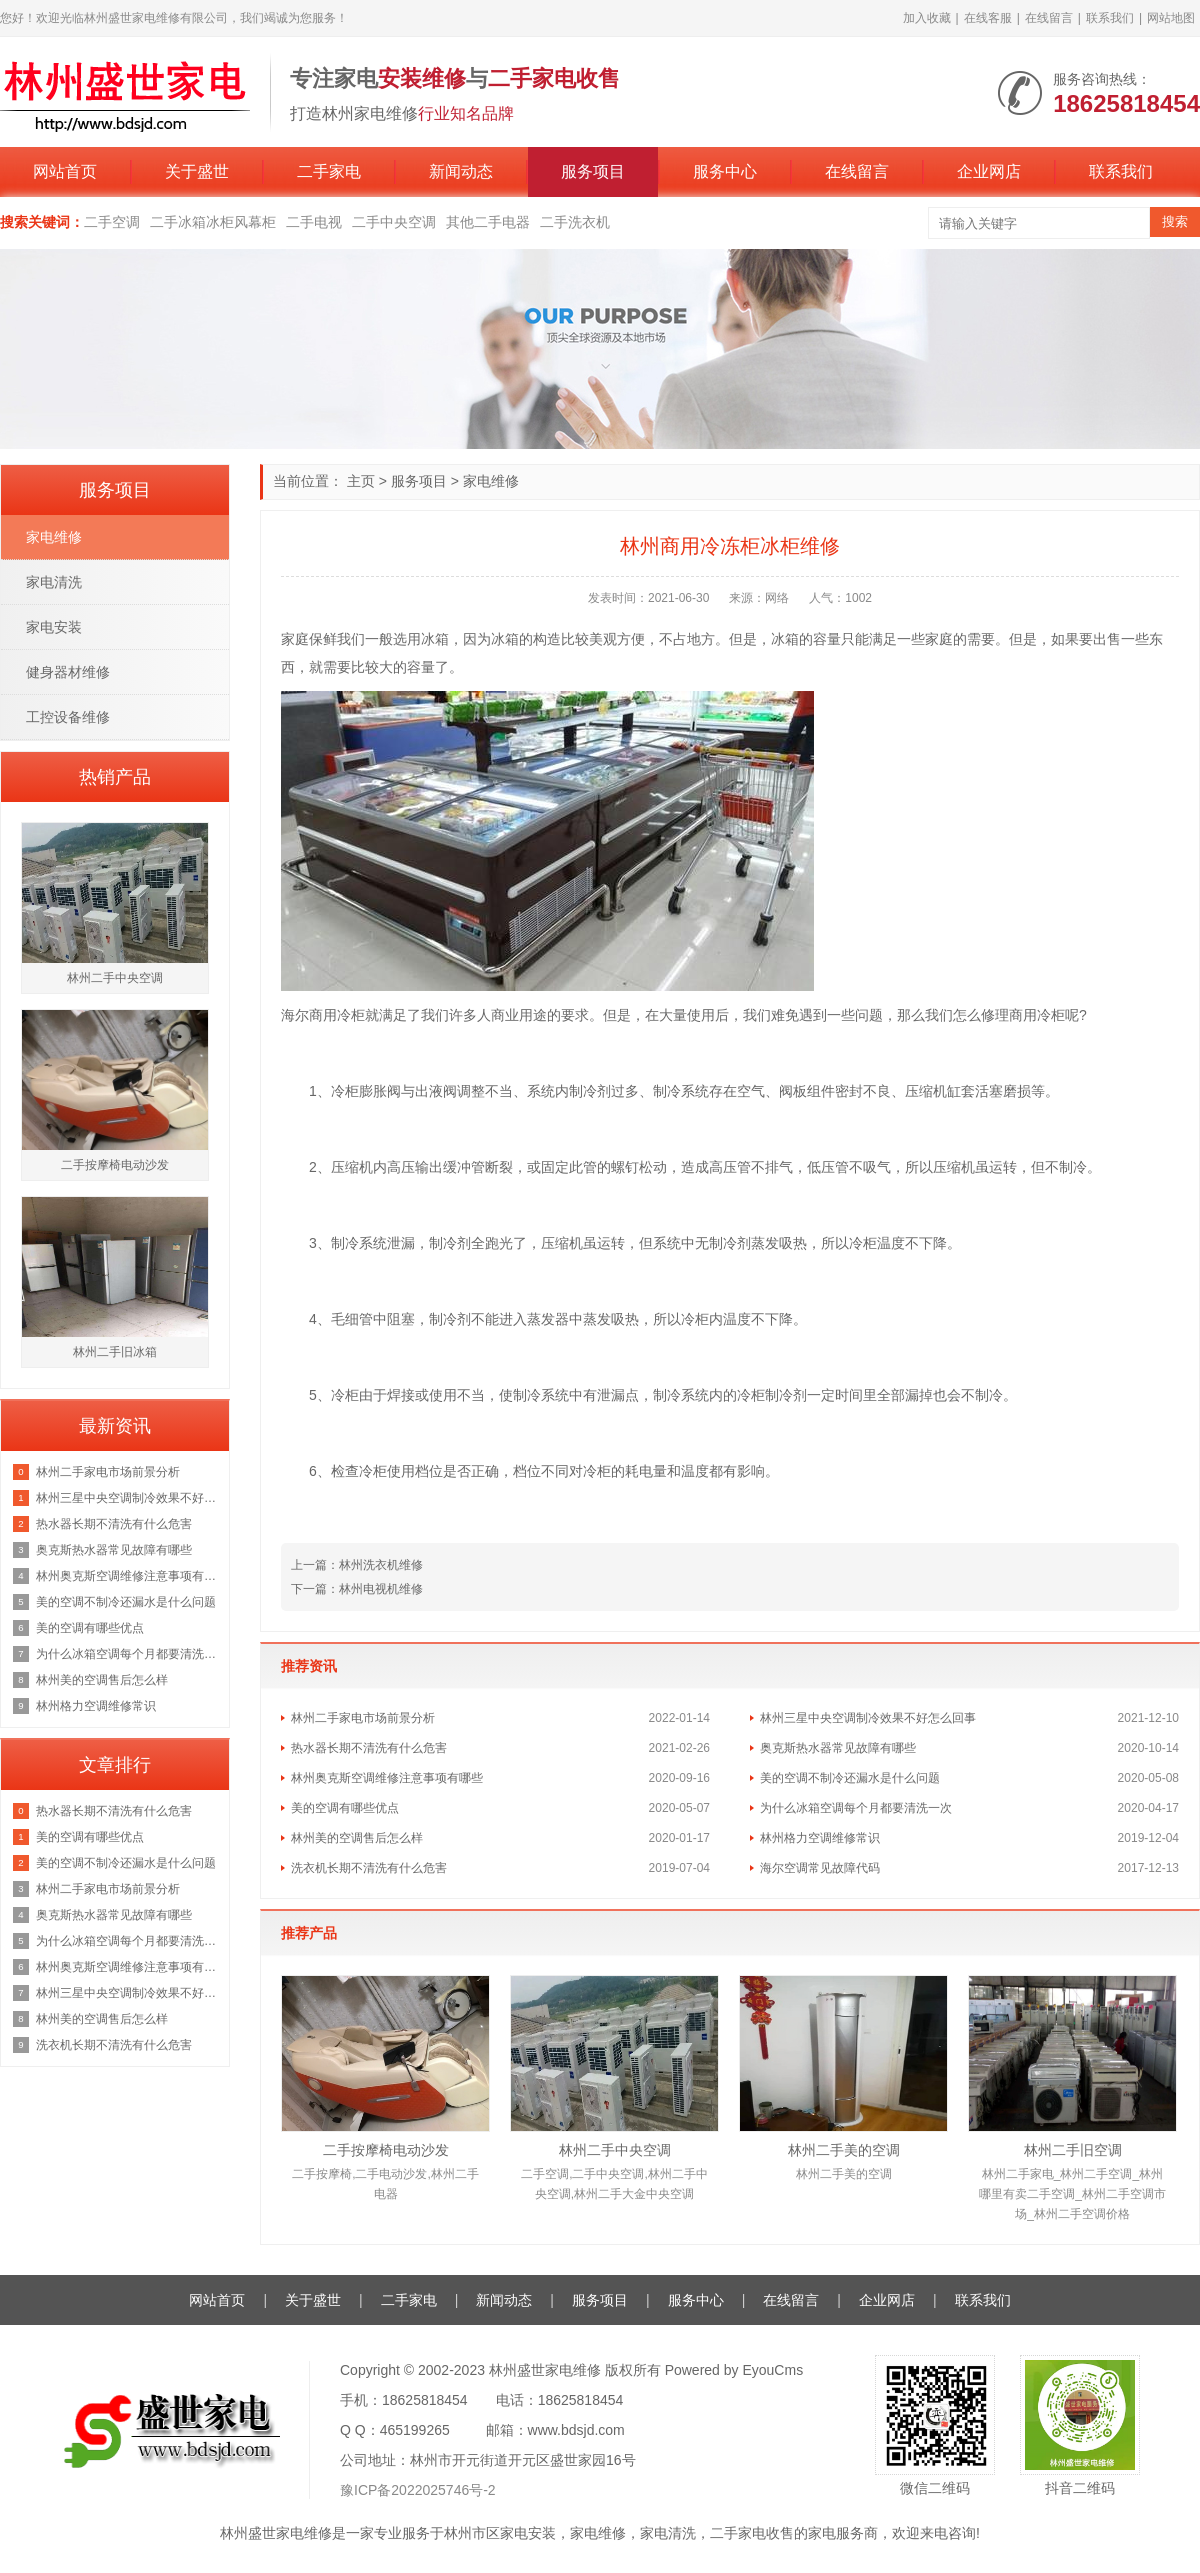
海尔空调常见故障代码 (820, 1868)
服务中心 (725, 171)
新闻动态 (461, 171)
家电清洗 (54, 582)
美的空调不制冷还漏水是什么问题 (850, 1778)
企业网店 (989, 171)
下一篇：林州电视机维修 (357, 1589)
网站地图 (1171, 18)
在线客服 (988, 18)
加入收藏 (927, 18)
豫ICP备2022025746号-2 (418, 2490)
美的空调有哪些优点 (345, 1808)
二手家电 (329, 171)
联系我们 (1110, 18)
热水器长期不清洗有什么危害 (369, 1748)
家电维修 (491, 481)
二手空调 (112, 222)
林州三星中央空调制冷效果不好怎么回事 (868, 1718)
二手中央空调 (394, 222)
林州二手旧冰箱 (115, 1352)
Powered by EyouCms (732, 2370)
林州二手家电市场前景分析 (363, 1718)
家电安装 (54, 627)
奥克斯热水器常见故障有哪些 (838, 1748)
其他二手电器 (488, 222)
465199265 (415, 2430)
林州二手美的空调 (844, 2150)
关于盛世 (197, 171)
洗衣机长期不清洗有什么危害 (369, 1868)
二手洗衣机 (575, 222)
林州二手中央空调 (615, 2150)
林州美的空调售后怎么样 (357, 1838)
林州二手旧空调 (1073, 2150)
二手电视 (314, 222)
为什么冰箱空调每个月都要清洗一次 (856, 1808)
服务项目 (593, 171)
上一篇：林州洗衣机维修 (357, 1565)
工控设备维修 (68, 717)
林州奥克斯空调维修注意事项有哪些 (387, 1778)
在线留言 (1049, 18)
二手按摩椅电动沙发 (386, 2150)
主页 (361, 481)
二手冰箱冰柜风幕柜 (213, 222)
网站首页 (65, 171)
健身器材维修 (68, 672)
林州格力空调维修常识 (820, 1838)
